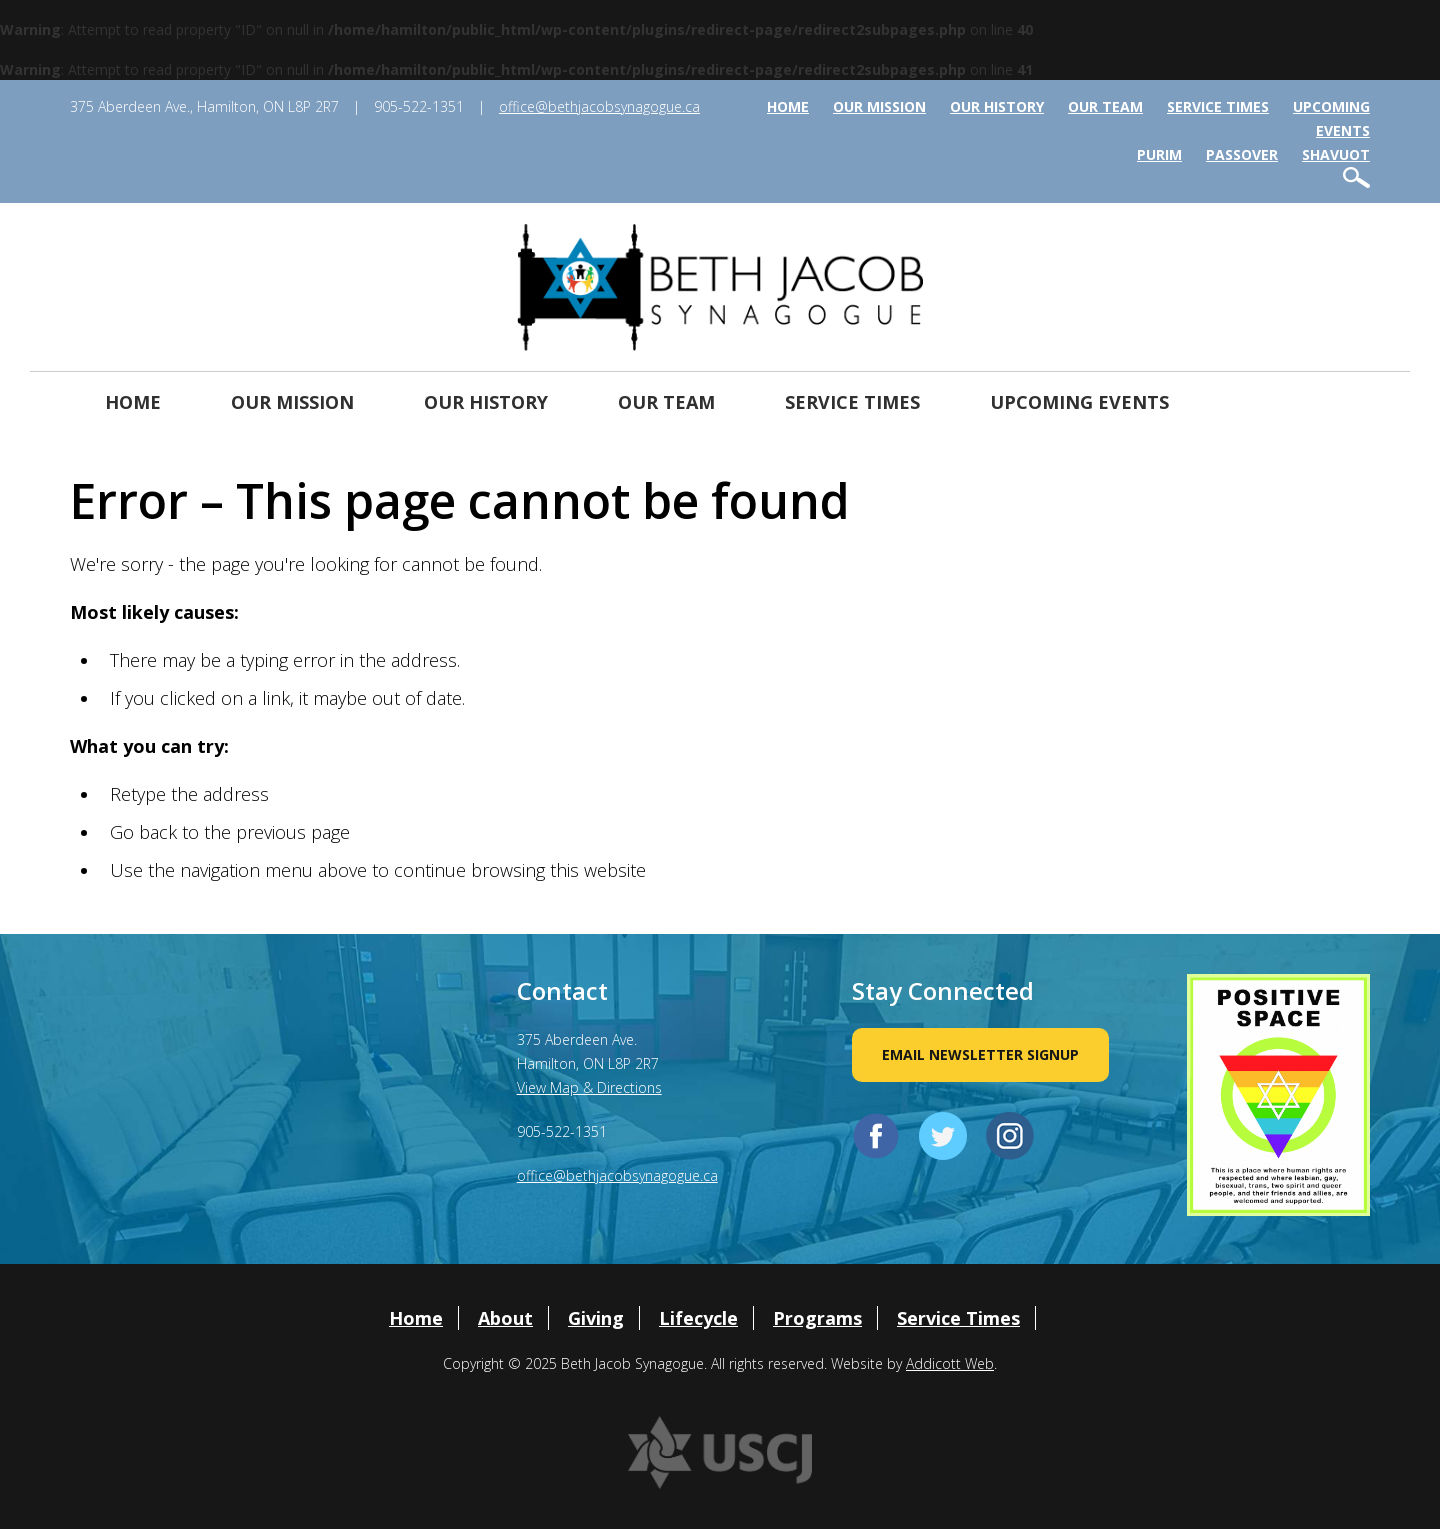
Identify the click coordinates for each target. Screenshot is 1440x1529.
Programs (817, 1318)
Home (788, 106)
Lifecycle (698, 1318)
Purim (1159, 154)
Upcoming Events (1079, 402)
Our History (997, 106)
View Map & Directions (589, 1087)
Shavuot (1336, 154)
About (505, 1318)
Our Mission (879, 106)
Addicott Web (950, 1363)
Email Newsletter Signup (980, 1054)
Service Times (1218, 106)
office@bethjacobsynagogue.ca (599, 106)
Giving (596, 1318)
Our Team (1105, 106)
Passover (1242, 154)
